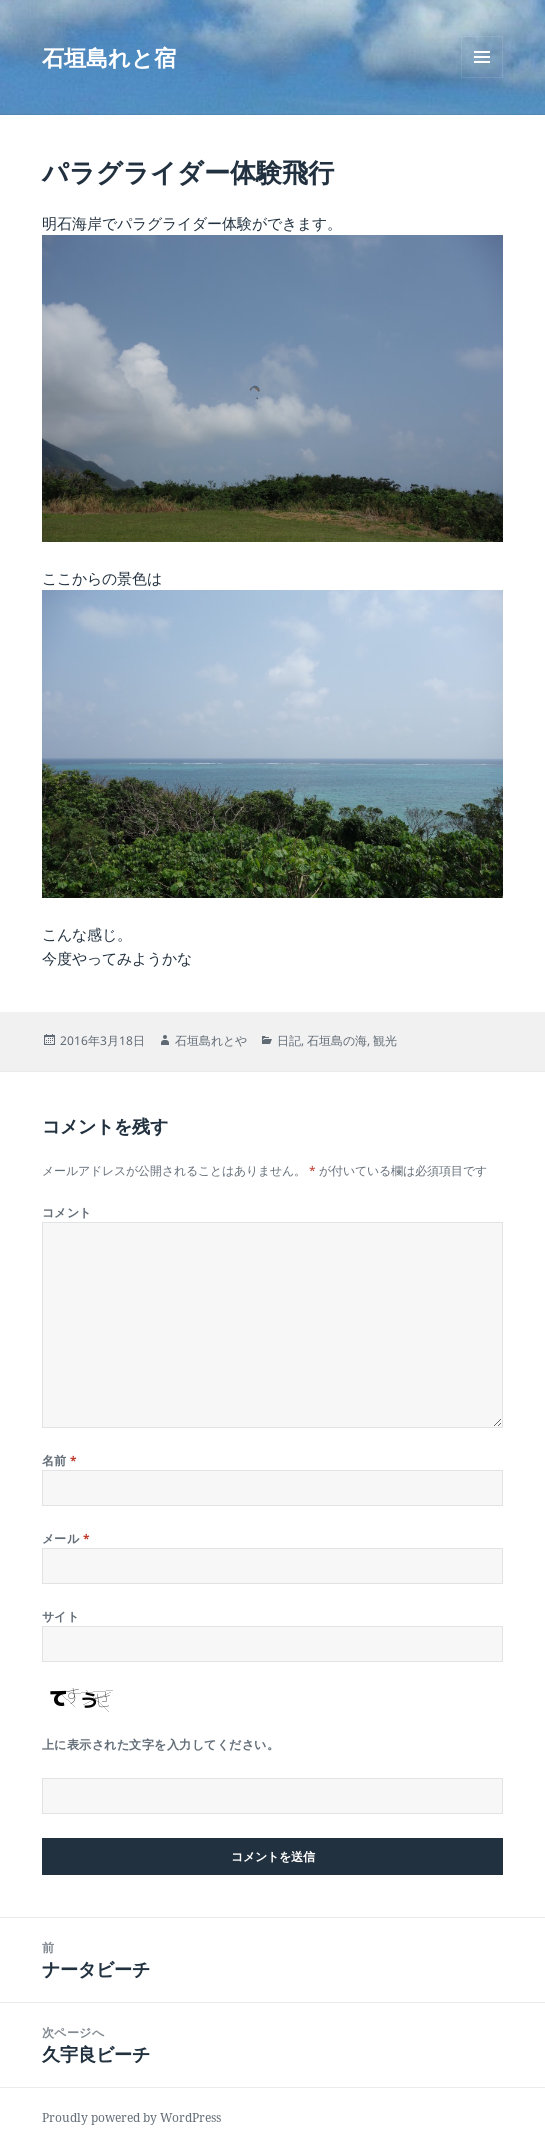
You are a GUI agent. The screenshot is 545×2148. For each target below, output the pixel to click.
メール (66, 1538)
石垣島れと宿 (109, 57)
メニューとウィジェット (482, 77)
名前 (60, 1460)
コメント (67, 1212)
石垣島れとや (211, 1040)
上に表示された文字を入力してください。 (160, 1744)
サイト (60, 1616)
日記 (289, 1040)
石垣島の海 (337, 1040)
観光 (385, 1040)
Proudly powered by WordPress (131, 2117)
